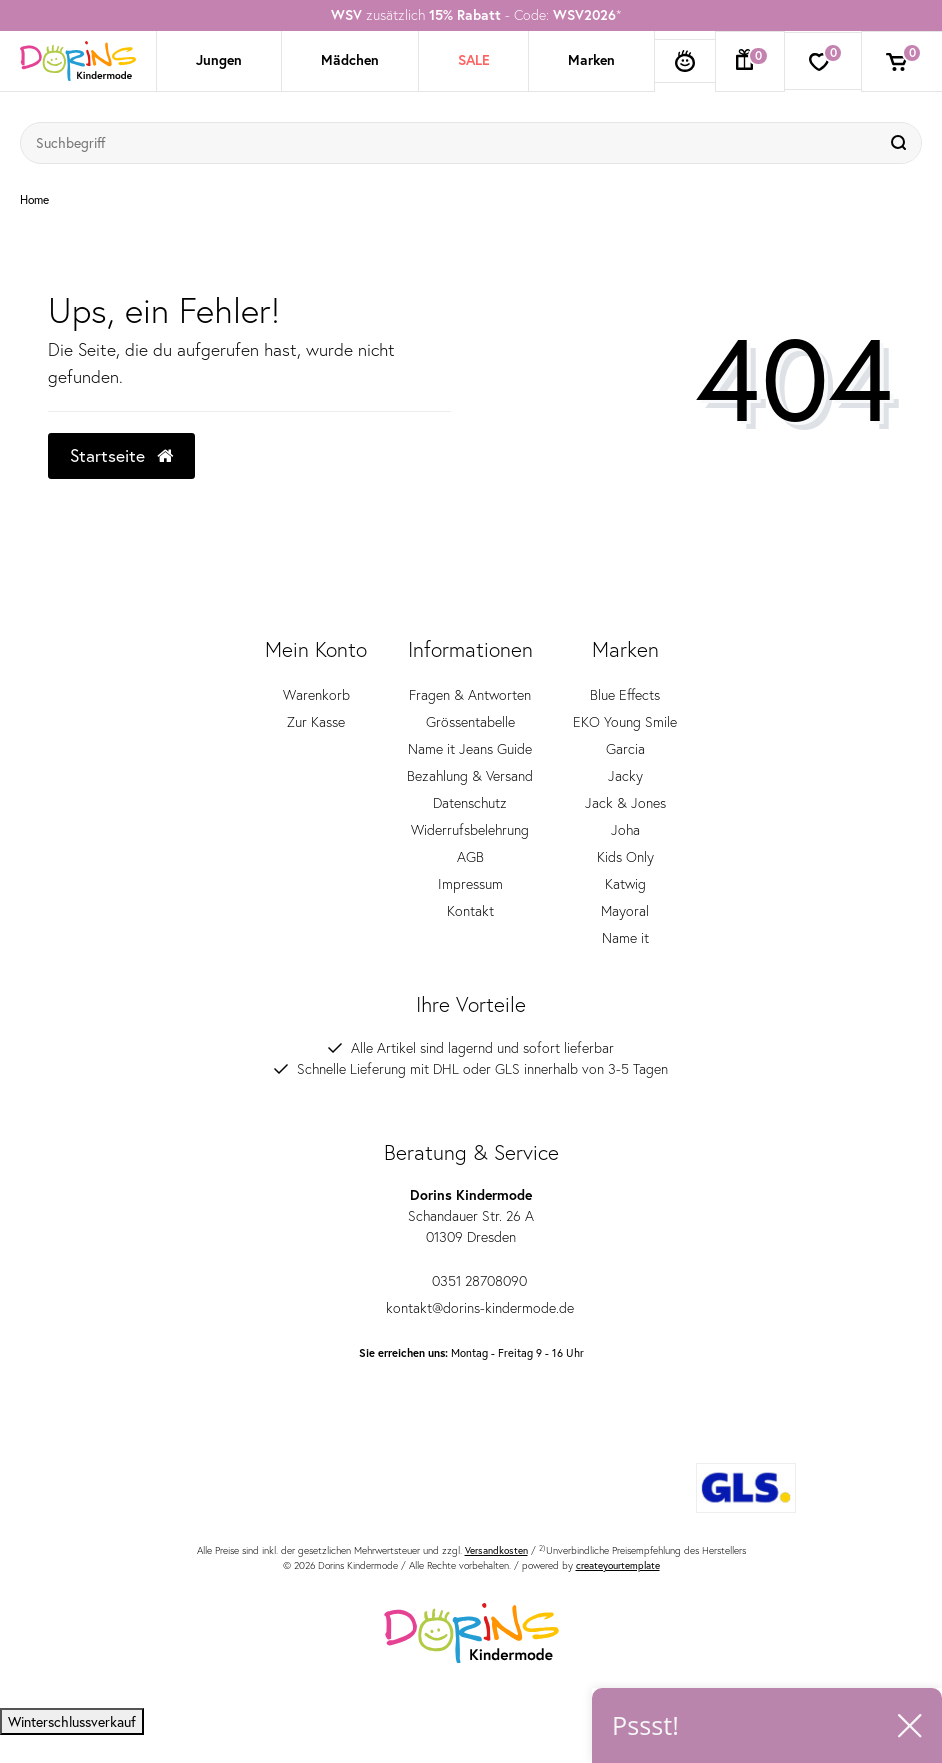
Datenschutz (470, 803)
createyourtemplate (618, 1565)
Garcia (625, 749)
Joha (625, 830)
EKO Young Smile (625, 722)
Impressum (470, 884)
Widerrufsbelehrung (470, 830)
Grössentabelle (470, 722)
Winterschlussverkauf (72, 1721)
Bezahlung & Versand (470, 776)
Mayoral (625, 911)
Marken (591, 60)
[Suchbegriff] (451, 143)
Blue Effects (625, 695)
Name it (625, 938)
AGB (470, 857)
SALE (474, 60)
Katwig (625, 884)
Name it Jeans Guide (470, 749)
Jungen (219, 60)
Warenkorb (316, 695)
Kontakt (470, 911)
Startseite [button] (121, 455)
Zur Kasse (316, 722)
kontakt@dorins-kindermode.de (471, 1308)
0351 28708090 (471, 1281)
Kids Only (625, 857)
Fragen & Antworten (470, 695)
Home (34, 200)
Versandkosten (496, 1550)
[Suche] (901, 143)
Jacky (625, 776)
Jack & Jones (625, 803)
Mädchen (350, 60)
